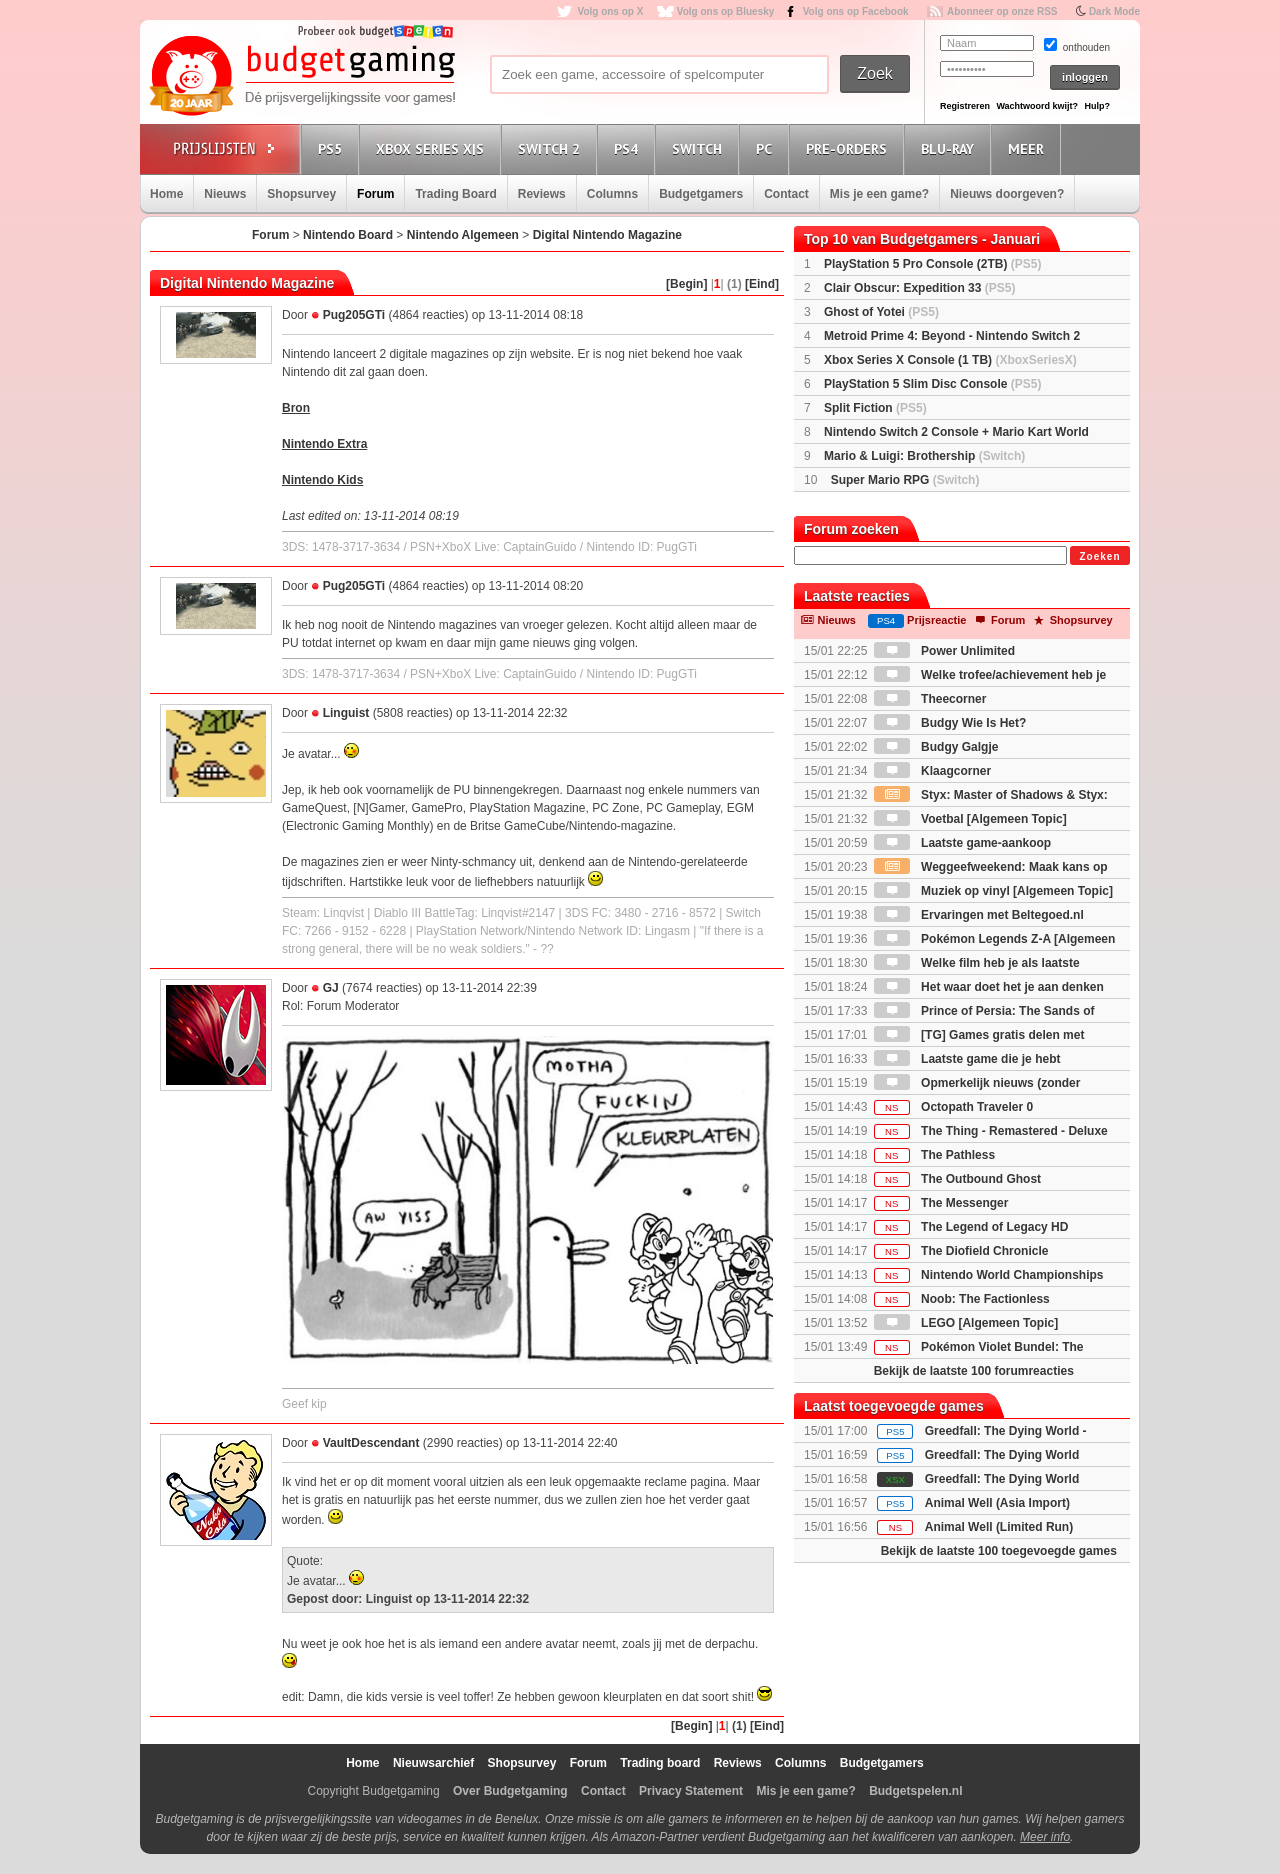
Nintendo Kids (322, 480)
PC (767, 148)
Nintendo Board (348, 235)
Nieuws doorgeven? (1007, 194)
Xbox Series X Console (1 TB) (950, 360)
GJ (331, 988)
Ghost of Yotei (881, 312)
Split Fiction (875, 408)
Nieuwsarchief (433, 1763)
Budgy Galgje (936, 747)
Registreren (965, 106)
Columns (612, 194)
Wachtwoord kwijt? (1037, 106)
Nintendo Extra (324, 444)
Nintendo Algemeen (463, 235)
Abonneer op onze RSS (1002, 11)
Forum (375, 194)
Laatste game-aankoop (962, 843)
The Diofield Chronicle (961, 1251)
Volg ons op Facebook (856, 11)
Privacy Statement (691, 1791)
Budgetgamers (701, 194)
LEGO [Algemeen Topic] (966, 1323)
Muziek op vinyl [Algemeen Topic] (993, 891)
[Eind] (762, 284)
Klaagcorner (932, 771)
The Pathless (934, 1155)
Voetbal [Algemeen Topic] (970, 819)
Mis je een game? (879, 194)
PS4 (629, 148)
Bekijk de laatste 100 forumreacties (974, 1371)
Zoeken (1099, 556)
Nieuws (225, 194)
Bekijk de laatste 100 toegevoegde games (999, 1551)
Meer (1029, 148)
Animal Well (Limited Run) (999, 1527)
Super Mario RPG (905, 480)
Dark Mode (1114, 11)
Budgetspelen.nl (915, 1791)
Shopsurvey (301, 194)
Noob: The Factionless (962, 1299)
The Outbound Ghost (957, 1179)
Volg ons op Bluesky (726, 11)
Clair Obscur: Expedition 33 (919, 288)
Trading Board (455, 194)
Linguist (346, 713)
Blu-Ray (950, 148)
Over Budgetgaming (510, 1791)
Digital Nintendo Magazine (607, 235)
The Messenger (941, 1203)
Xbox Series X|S (433, 148)
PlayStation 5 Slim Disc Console (932, 384)
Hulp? (1097, 106)
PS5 (333, 148)
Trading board (660, 1763)
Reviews (542, 194)
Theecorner (930, 699)
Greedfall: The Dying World (1002, 1455)
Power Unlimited (944, 651)
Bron (296, 408)
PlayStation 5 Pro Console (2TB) (932, 264)
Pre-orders (849, 148)
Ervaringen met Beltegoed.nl (979, 915)
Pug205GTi (354, 315)
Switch (700, 148)
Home (166, 194)
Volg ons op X (610, 11)
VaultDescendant (371, 1443)
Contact (786, 194)
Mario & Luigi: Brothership (924, 456)
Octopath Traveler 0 (953, 1107)
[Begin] (686, 284)
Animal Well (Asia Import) (997, 1503)
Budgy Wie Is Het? (950, 723)
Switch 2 (552, 148)
